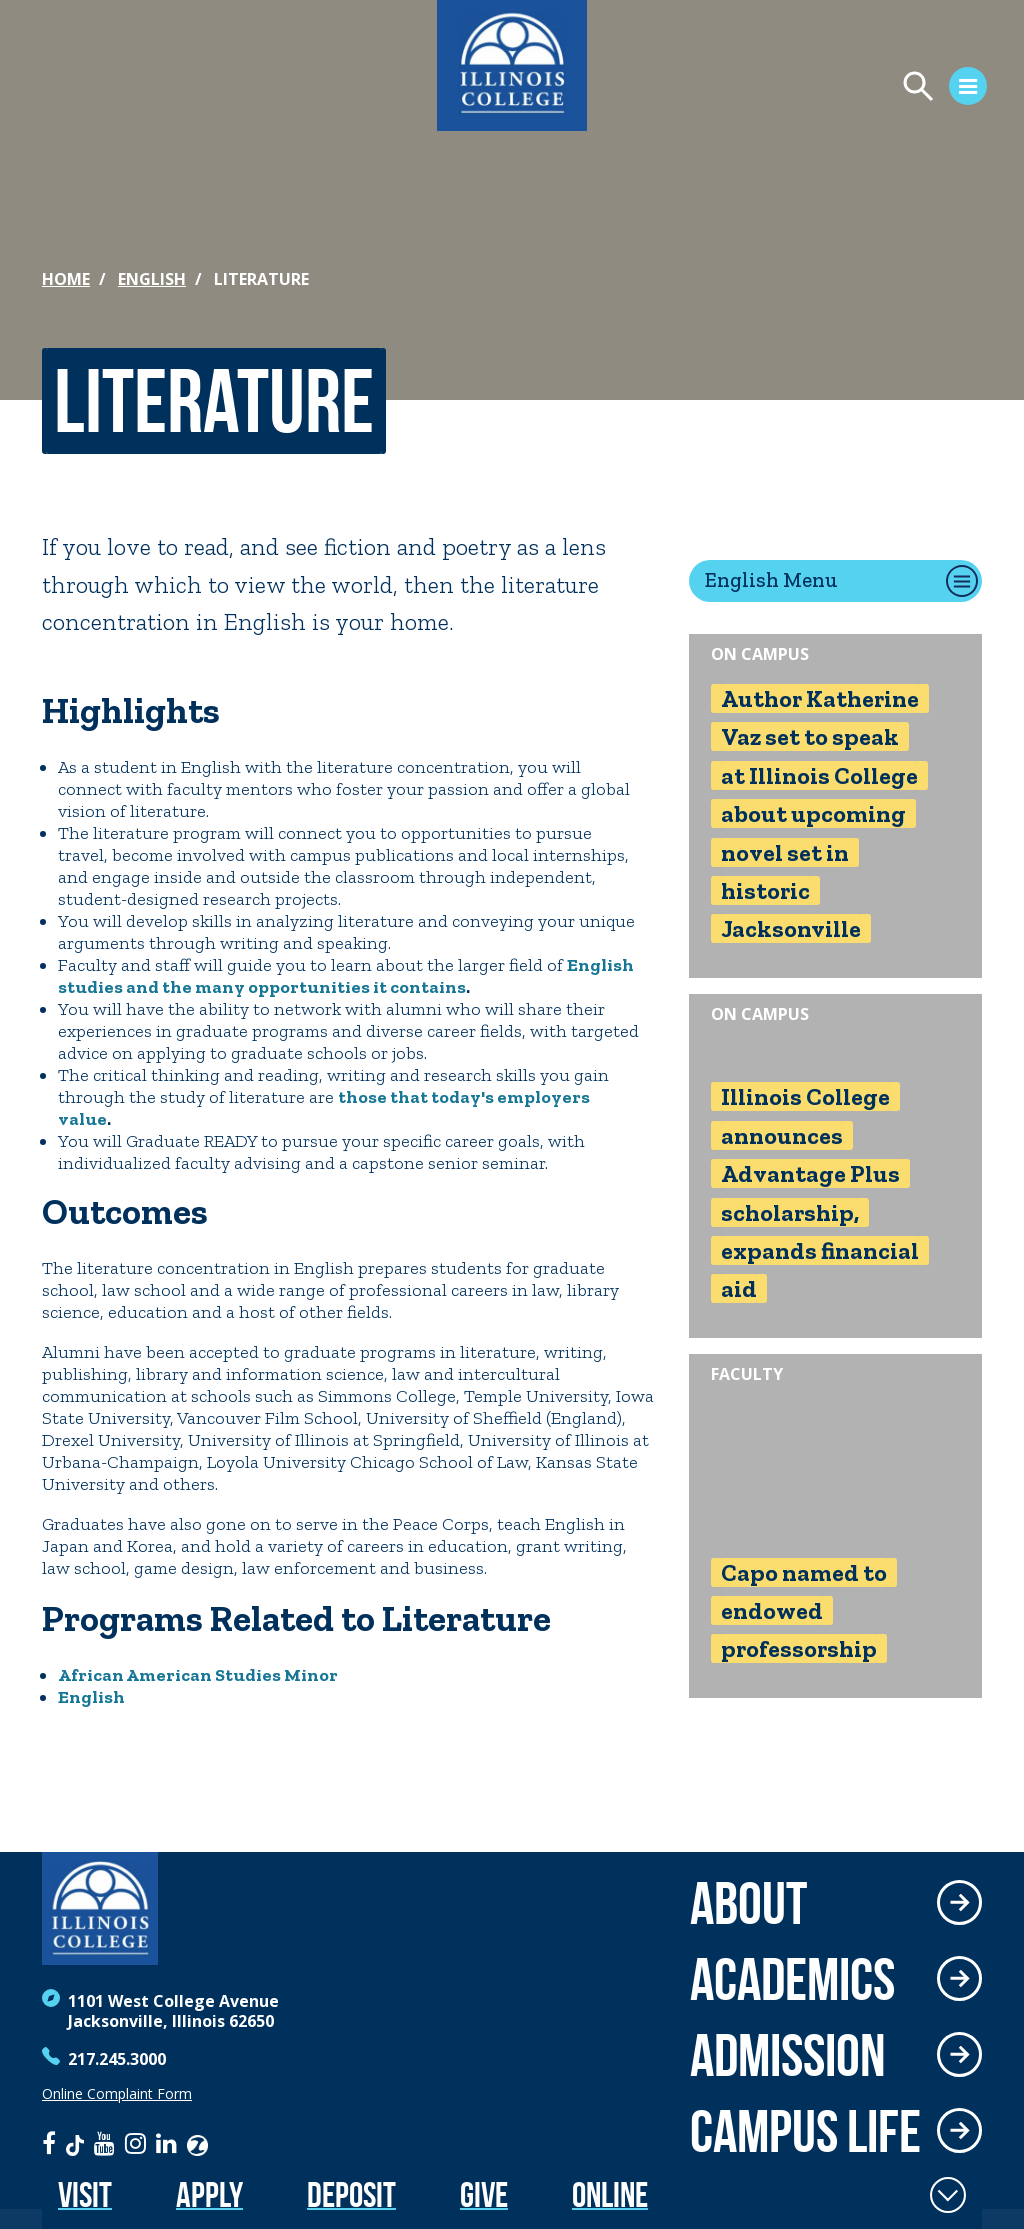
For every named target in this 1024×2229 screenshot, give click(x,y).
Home (66, 279)
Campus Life (805, 2131)
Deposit (351, 2194)
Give (484, 2194)
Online (610, 2194)
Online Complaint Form (117, 2094)
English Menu (771, 579)
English (152, 279)
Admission (788, 2055)
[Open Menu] (780, 89)
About (748, 1903)
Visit (85, 2194)
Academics (792, 1979)
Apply (209, 2194)
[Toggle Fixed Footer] (948, 2195)
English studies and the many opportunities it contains (346, 976)
